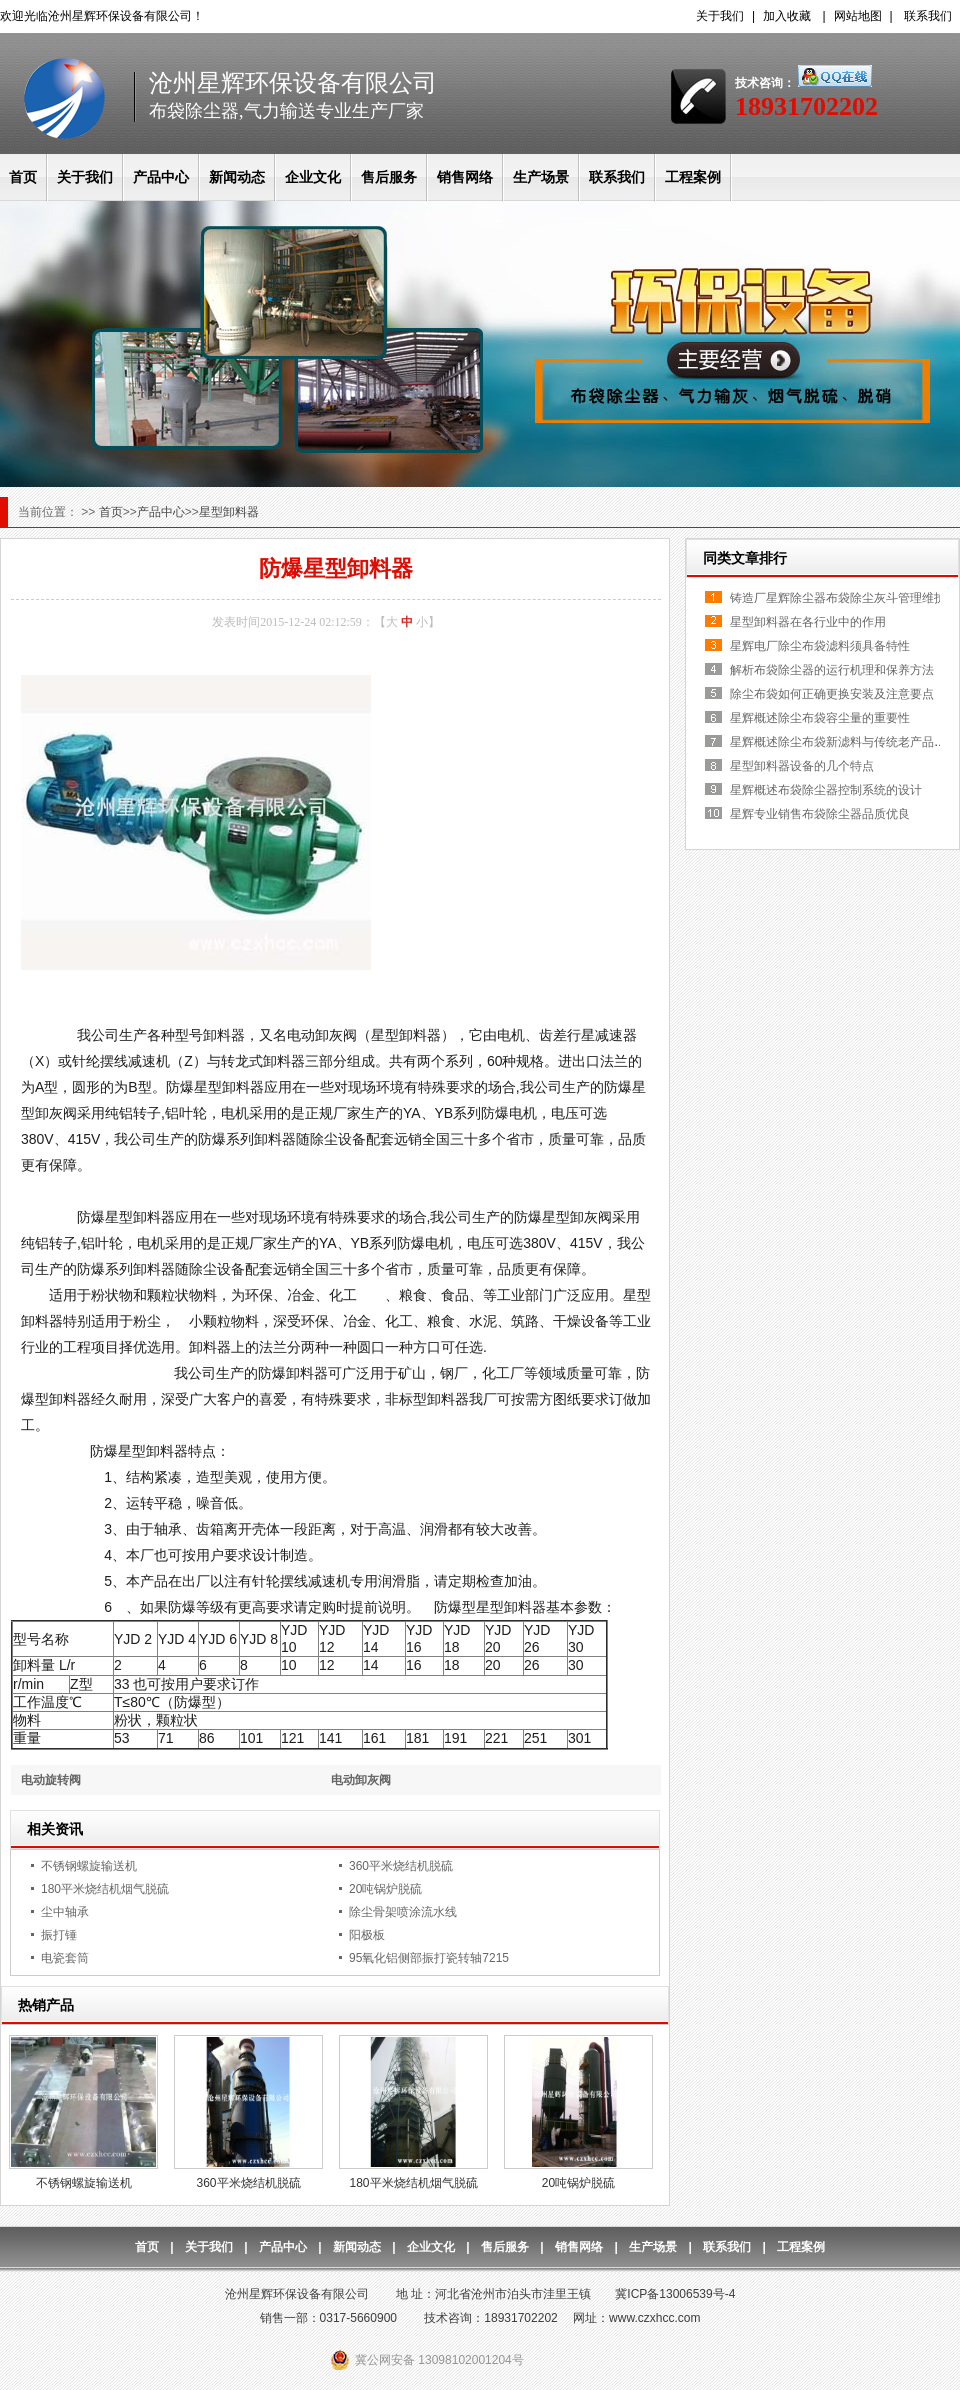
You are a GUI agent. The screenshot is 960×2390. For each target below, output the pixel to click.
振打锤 (59, 1935)
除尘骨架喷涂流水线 (403, 1912)
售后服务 (389, 177)
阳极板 (367, 1935)
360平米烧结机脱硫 (401, 1866)
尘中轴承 (65, 1912)
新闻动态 (237, 177)
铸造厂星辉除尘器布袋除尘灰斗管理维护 (838, 598)
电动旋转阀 (51, 1780)
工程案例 (693, 177)
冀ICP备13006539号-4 (675, 2294)
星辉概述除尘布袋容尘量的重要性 (820, 718)
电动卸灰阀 (361, 1780)
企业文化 (313, 177)
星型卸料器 (229, 512)
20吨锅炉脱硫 (385, 1889)
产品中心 (161, 177)
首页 (23, 177)
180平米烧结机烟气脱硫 (105, 1889)
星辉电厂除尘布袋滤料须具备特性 (820, 646)
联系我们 (928, 16)
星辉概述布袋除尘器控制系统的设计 (826, 790)
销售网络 (465, 177)
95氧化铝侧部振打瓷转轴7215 (429, 1958)
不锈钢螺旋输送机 (89, 1866)
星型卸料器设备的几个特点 (802, 766)
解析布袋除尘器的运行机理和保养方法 (832, 670)
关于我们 (720, 16)
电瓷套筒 (65, 1958)
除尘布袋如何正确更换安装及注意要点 (832, 694)
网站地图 (858, 16)
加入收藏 (787, 16)
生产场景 (541, 177)
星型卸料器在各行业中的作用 (808, 622)
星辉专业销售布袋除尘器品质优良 (820, 814)
